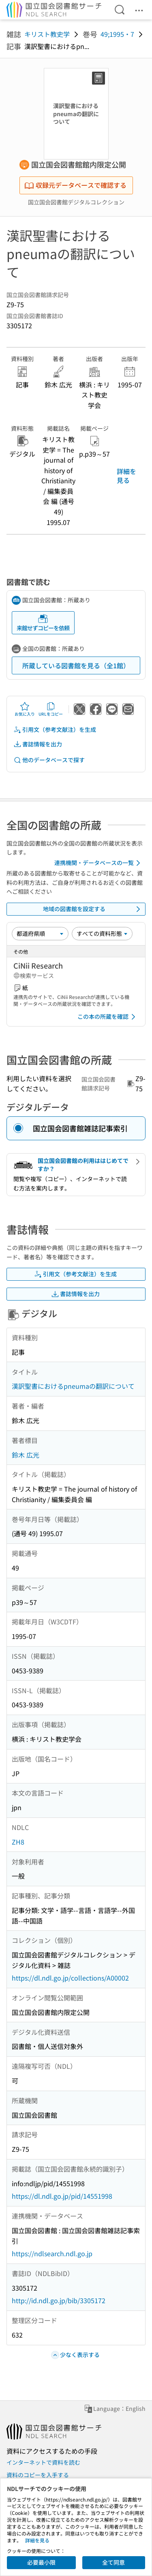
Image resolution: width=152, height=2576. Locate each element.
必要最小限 (41, 2562)
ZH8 (18, 1842)
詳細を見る (126, 475)
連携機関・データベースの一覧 (98, 863)
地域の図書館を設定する (93, 909)
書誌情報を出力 (37, 744)
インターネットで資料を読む (43, 2462)
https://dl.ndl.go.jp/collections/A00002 (70, 1978)
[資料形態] (102, 933)
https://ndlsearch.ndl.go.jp (52, 2253)
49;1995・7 (117, 34)
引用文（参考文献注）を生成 (54, 729)
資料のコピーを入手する (37, 2475)
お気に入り (25, 709)
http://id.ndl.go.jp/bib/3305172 (58, 2300)
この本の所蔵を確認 (107, 1017)
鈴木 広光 (25, 1455)
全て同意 (113, 2562)
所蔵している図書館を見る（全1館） (76, 665)
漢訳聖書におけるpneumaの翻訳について (73, 1386)
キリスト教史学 (47, 34)
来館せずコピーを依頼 (43, 623)
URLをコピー (51, 709)
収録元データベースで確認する (75, 185)
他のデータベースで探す (49, 760)
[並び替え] (40, 933)
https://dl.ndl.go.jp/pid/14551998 (62, 2196)
